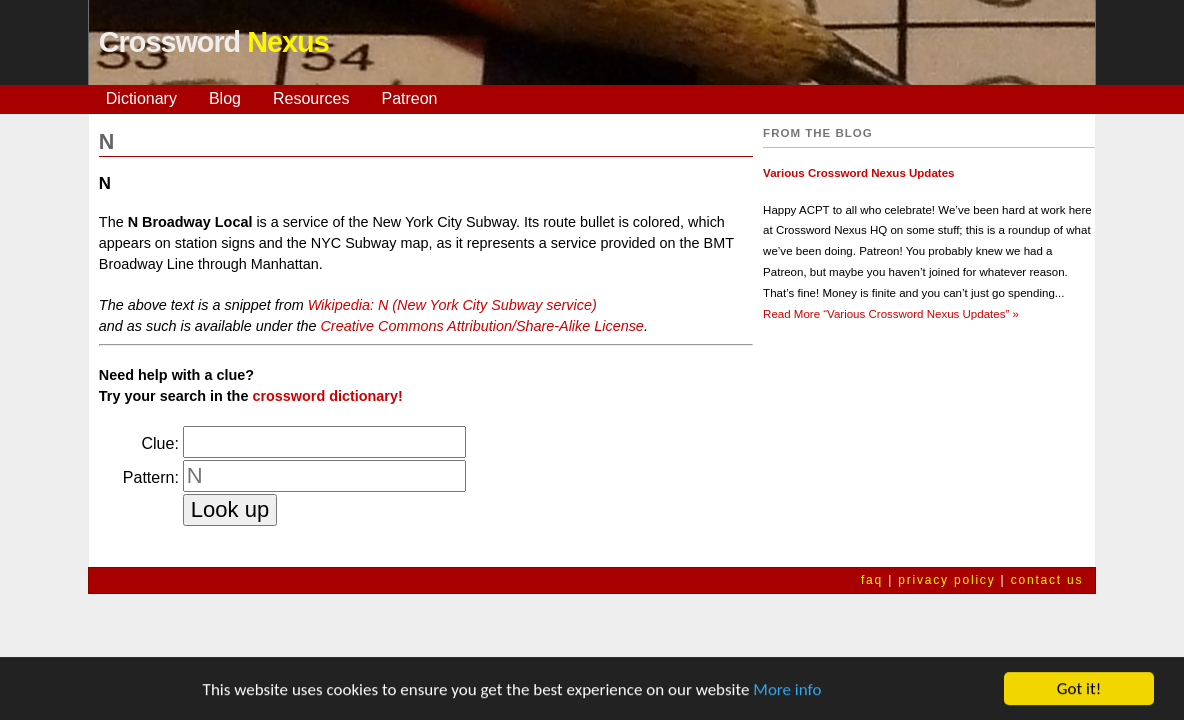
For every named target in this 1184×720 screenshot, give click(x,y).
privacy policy (946, 580)
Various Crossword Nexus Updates (858, 173)
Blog (225, 98)
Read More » (891, 314)
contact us (1047, 580)
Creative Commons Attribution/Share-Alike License (481, 326)
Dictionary (141, 98)
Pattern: (151, 477)
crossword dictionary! (327, 396)
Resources (311, 98)
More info (787, 691)
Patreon (409, 98)
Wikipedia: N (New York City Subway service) (452, 305)
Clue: (160, 443)
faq (872, 580)
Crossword (214, 42)
